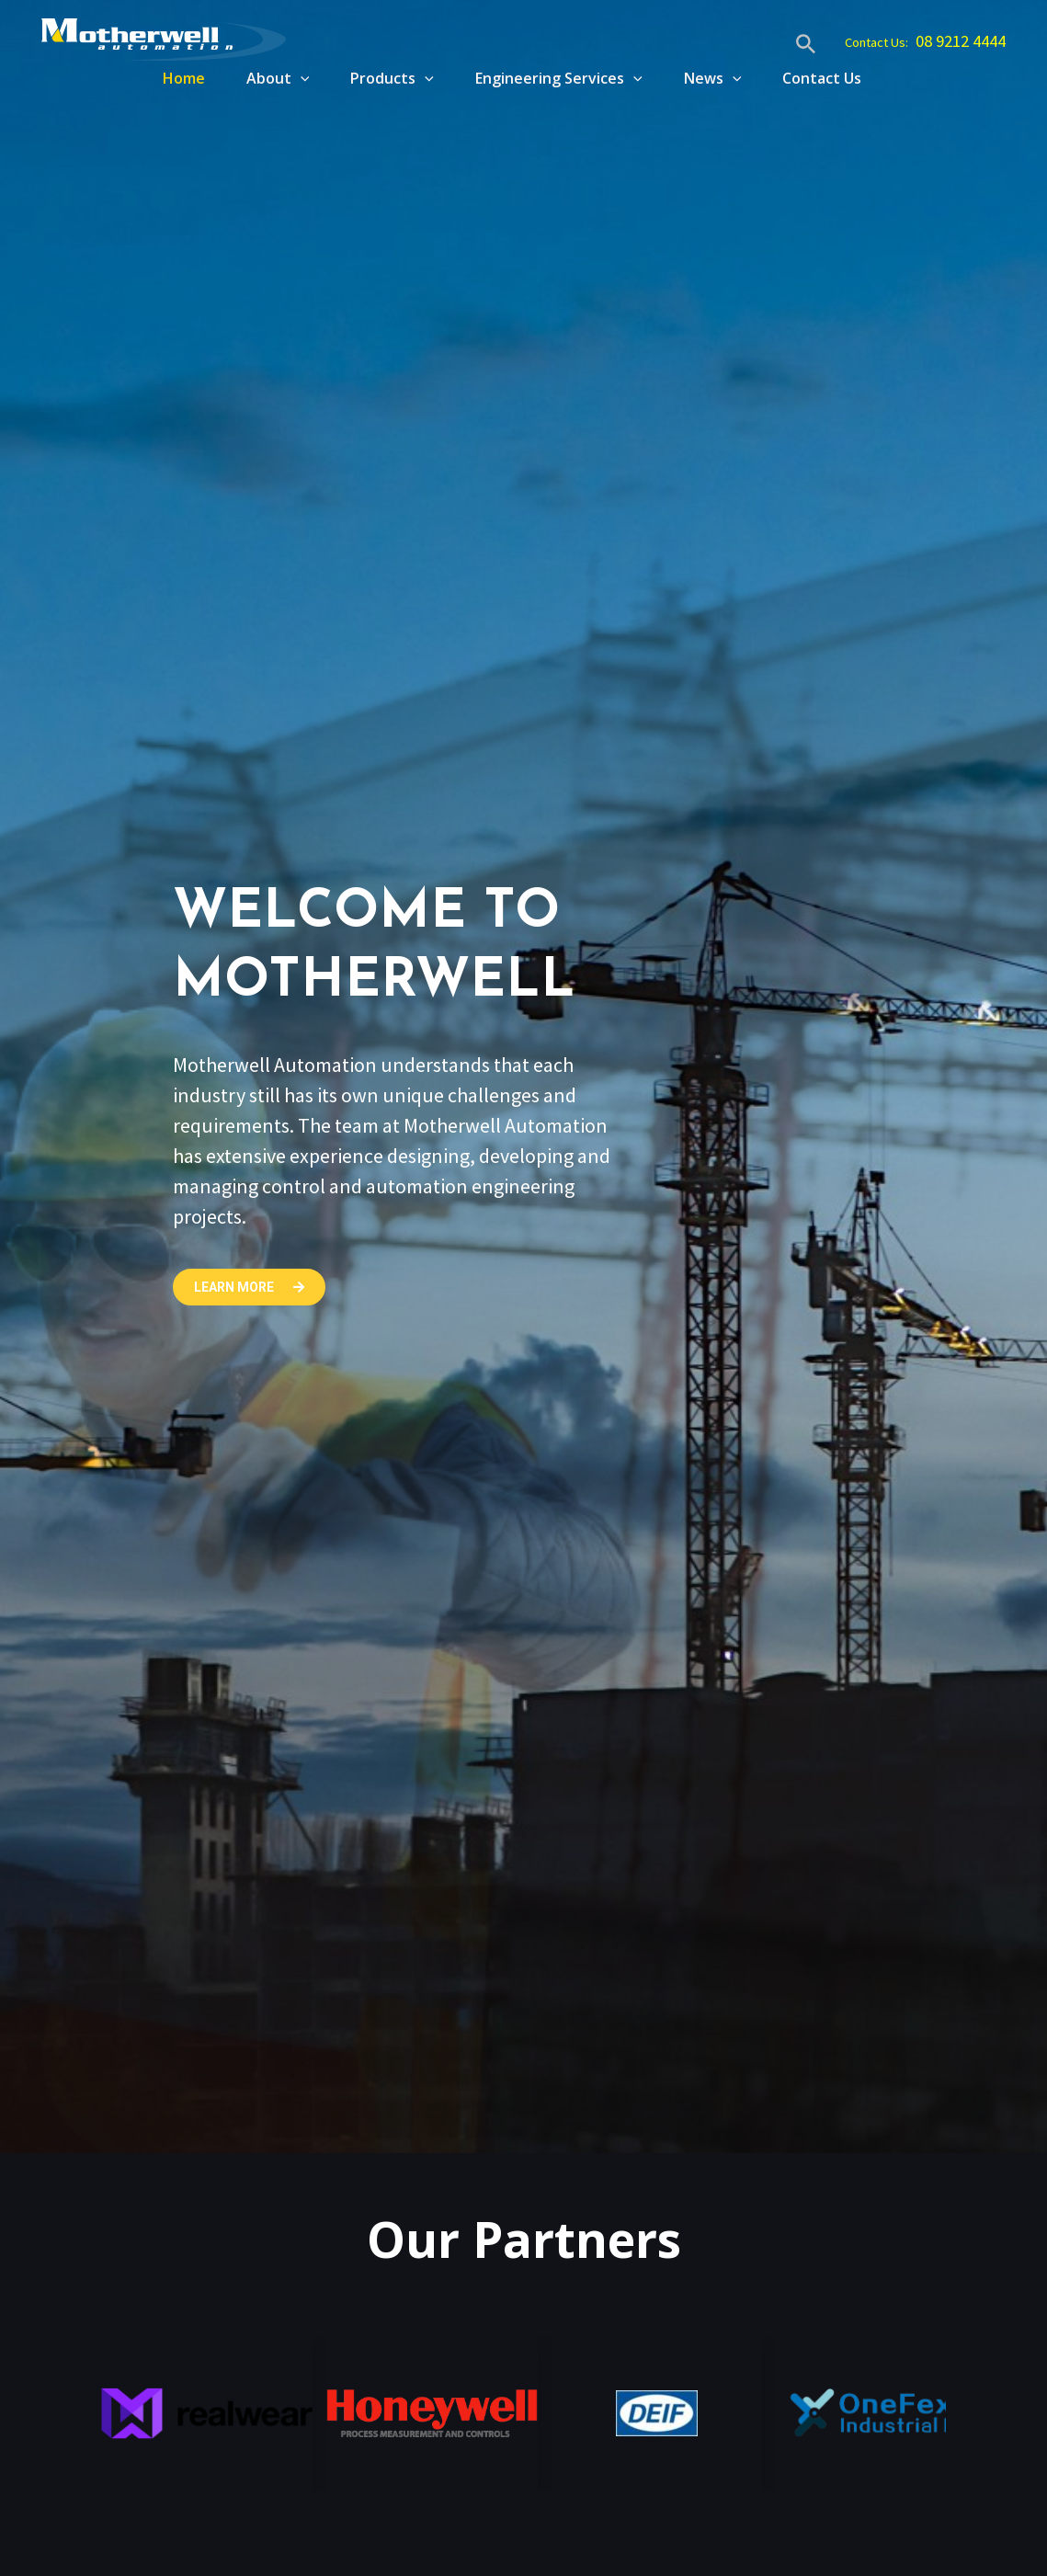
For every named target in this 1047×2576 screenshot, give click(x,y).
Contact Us (821, 78)
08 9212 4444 (953, 41)
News (708, 78)
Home (161, 78)
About (259, 78)
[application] (282, 78)
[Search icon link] (782, 46)
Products (378, 78)
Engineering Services (549, 78)
